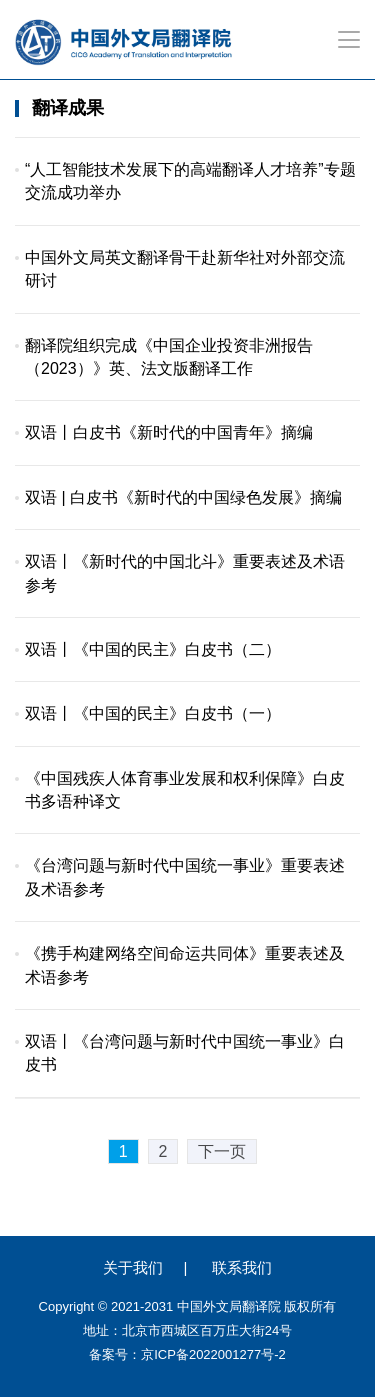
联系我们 (242, 1267)
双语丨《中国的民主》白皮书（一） (153, 713)
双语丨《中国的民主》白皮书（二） (153, 649)
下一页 (222, 1151)
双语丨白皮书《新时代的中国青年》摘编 (169, 432)
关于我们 (133, 1267)
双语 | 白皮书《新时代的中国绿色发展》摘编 (183, 497)
